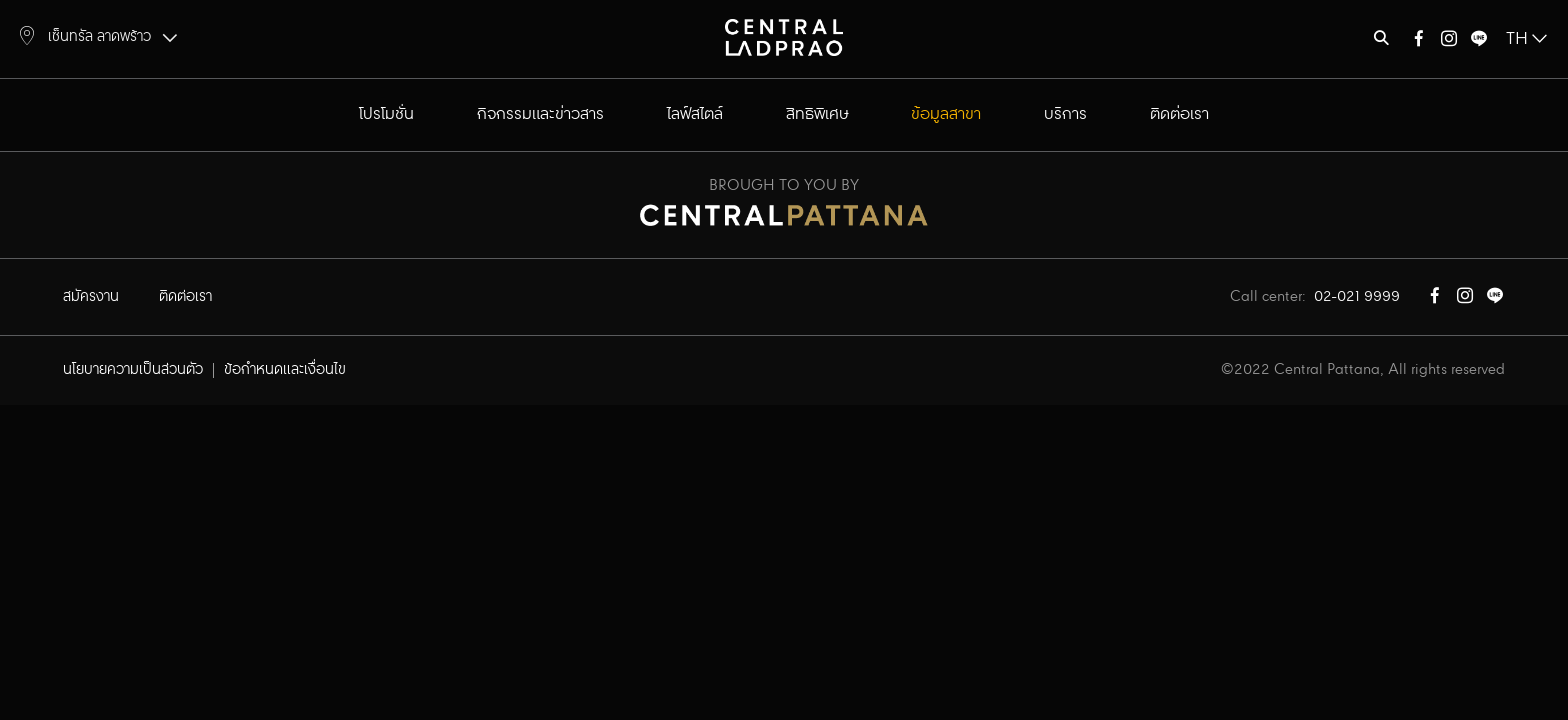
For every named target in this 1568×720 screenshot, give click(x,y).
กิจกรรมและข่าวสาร (540, 114)
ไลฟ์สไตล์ (695, 114)
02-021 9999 (1357, 297)
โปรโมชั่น (386, 114)
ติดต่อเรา (1179, 114)
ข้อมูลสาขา (946, 114)
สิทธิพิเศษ (817, 114)
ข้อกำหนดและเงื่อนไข (285, 370)
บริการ (1065, 114)
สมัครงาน (91, 297)
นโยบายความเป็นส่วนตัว (133, 370)
